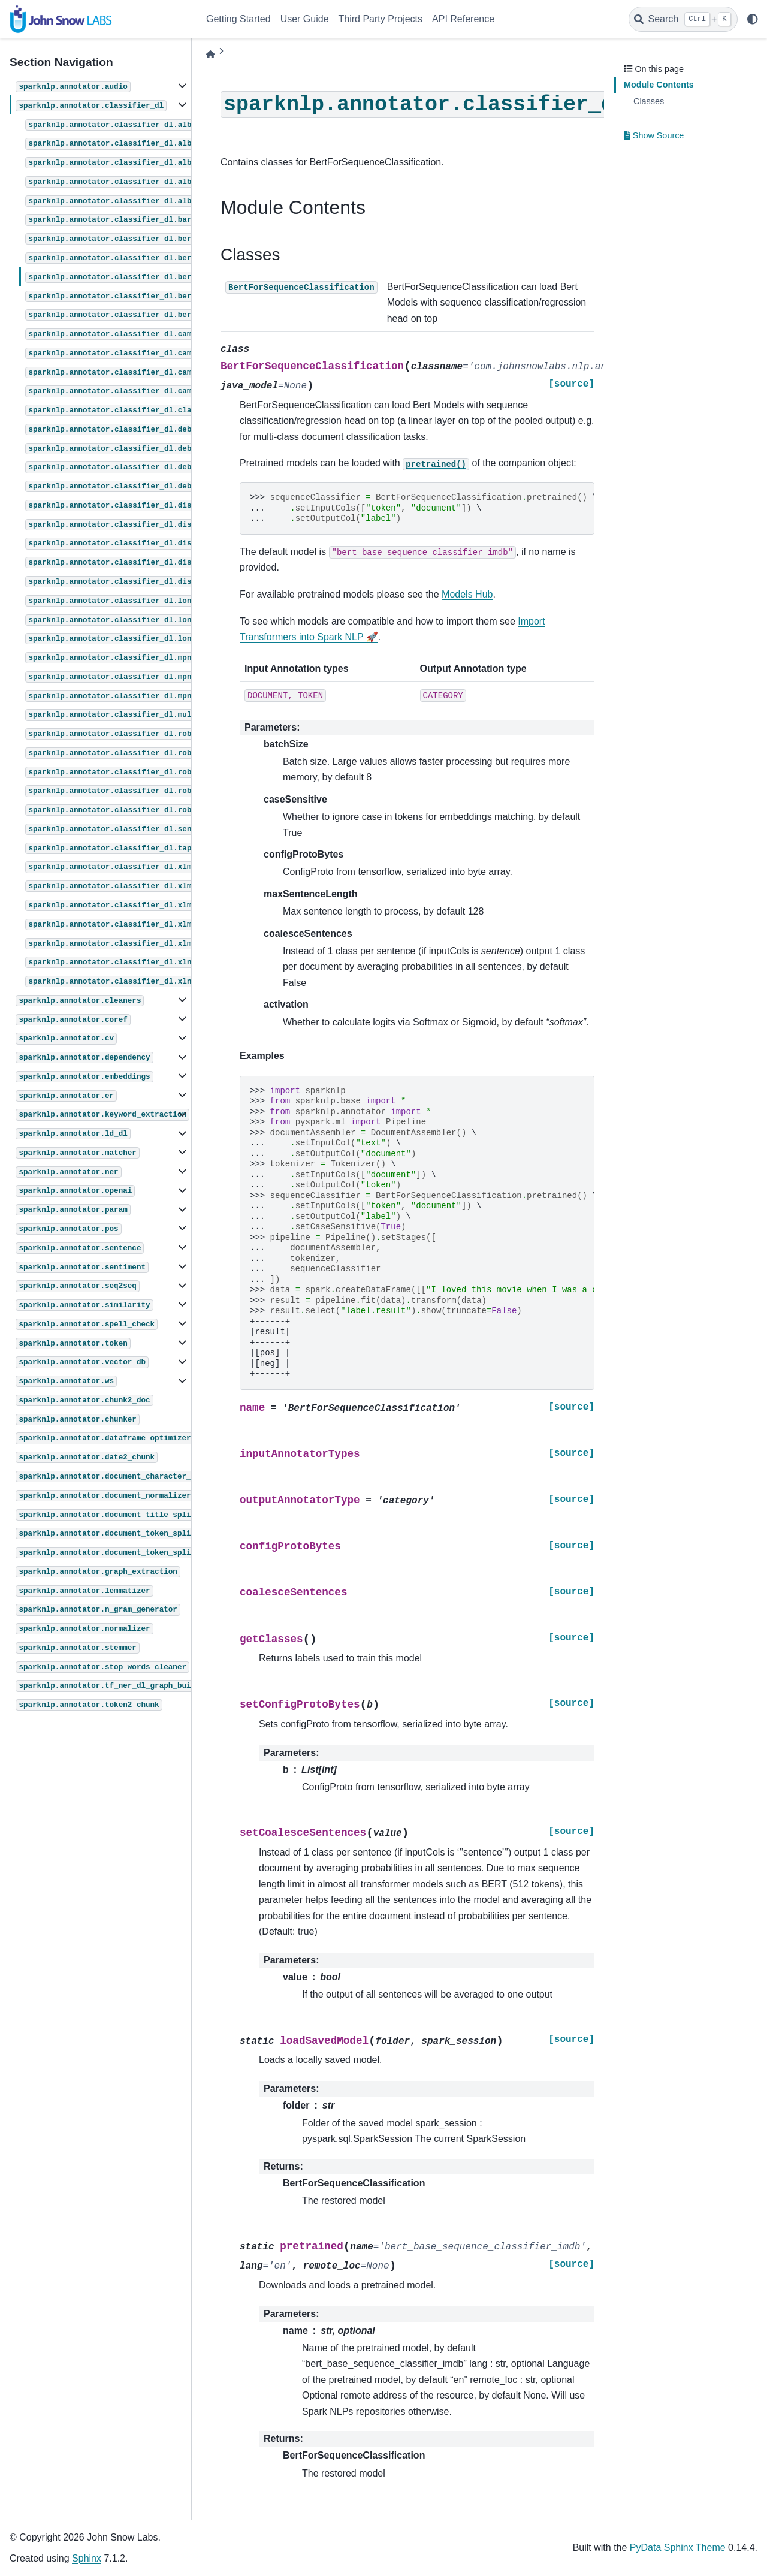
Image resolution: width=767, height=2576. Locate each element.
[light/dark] (752, 19)
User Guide (304, 19)
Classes (648, 101)
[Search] (683, 19)
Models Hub (467, 594)
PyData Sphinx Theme (678, 2547)
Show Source (654, 135)
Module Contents (659, 84)
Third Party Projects (380, 19)
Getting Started (238, 19)
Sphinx (86, 2558)
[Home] (210, 54)
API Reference (463, 19)
